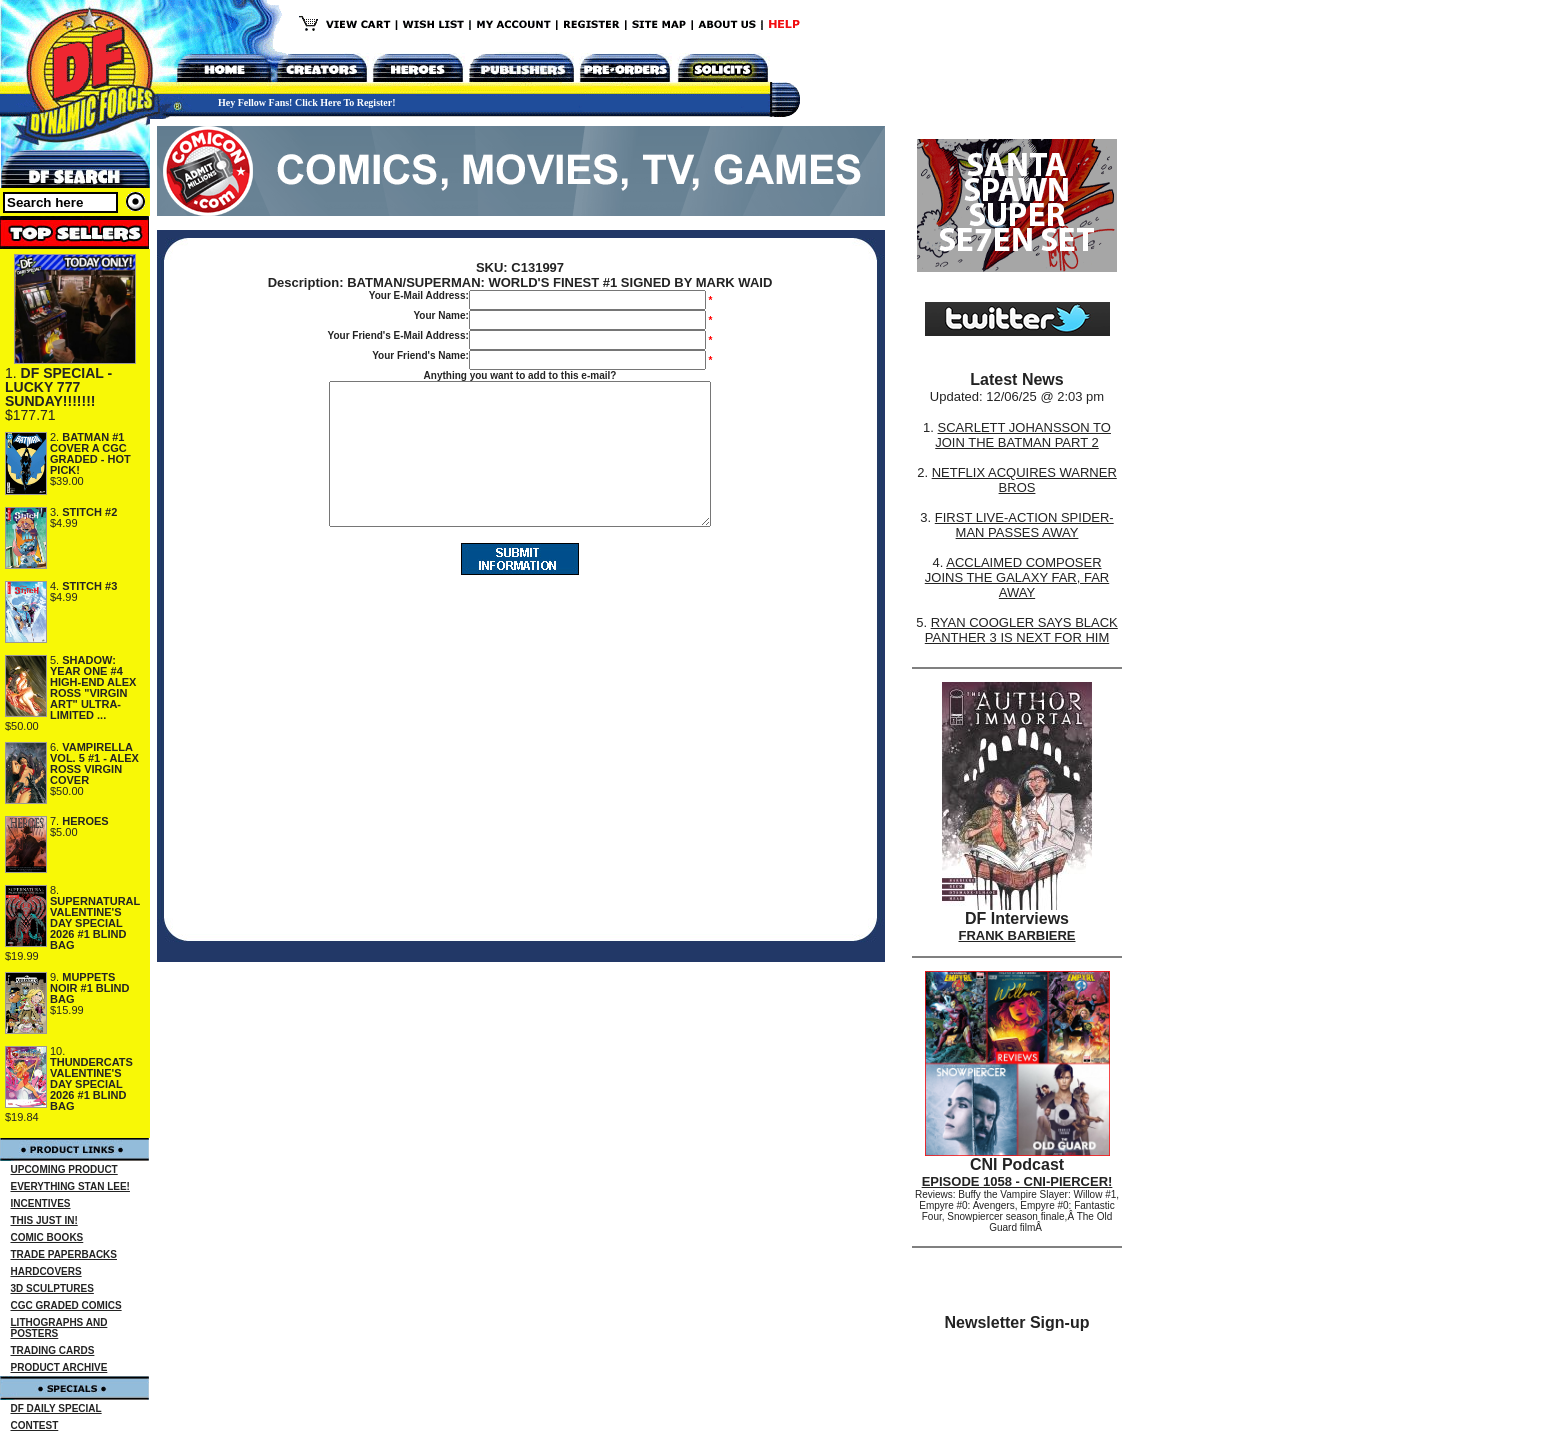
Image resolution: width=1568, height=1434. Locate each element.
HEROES (85, 821)
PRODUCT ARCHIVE (59, 1367)
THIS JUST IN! (44, 1220)
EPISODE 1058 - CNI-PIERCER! (1017, 1181)
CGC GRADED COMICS (66, 1305)
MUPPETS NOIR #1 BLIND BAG (89, 988)
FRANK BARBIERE (1017, 935)
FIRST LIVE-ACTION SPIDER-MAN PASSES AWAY (1024, 525)
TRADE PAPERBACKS (64, 1254)
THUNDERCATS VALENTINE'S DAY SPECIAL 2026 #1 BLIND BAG (91, 1084)
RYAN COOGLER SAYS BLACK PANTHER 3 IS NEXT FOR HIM (1021, 630)
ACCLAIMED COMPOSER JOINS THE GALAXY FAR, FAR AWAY (1017, 577)
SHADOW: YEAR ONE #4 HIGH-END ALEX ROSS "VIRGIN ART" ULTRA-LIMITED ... (93, 687)
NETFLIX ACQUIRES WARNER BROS (1024, 480)
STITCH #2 (89, 512)
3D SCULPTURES (52, 1288)
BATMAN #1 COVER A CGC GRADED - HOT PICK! (90, 453)
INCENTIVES (41, 1203)
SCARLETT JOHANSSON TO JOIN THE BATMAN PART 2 (1023, 435)
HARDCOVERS (46, 1271)
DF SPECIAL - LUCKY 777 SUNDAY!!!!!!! (58, 387)
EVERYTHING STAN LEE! (70, 1186)
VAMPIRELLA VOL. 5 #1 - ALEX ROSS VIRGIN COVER (94, 763)
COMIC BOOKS (47, 1237)
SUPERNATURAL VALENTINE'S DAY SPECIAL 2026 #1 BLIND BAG (95, 923)
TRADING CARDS (53, 1350)
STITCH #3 (89, 586)
